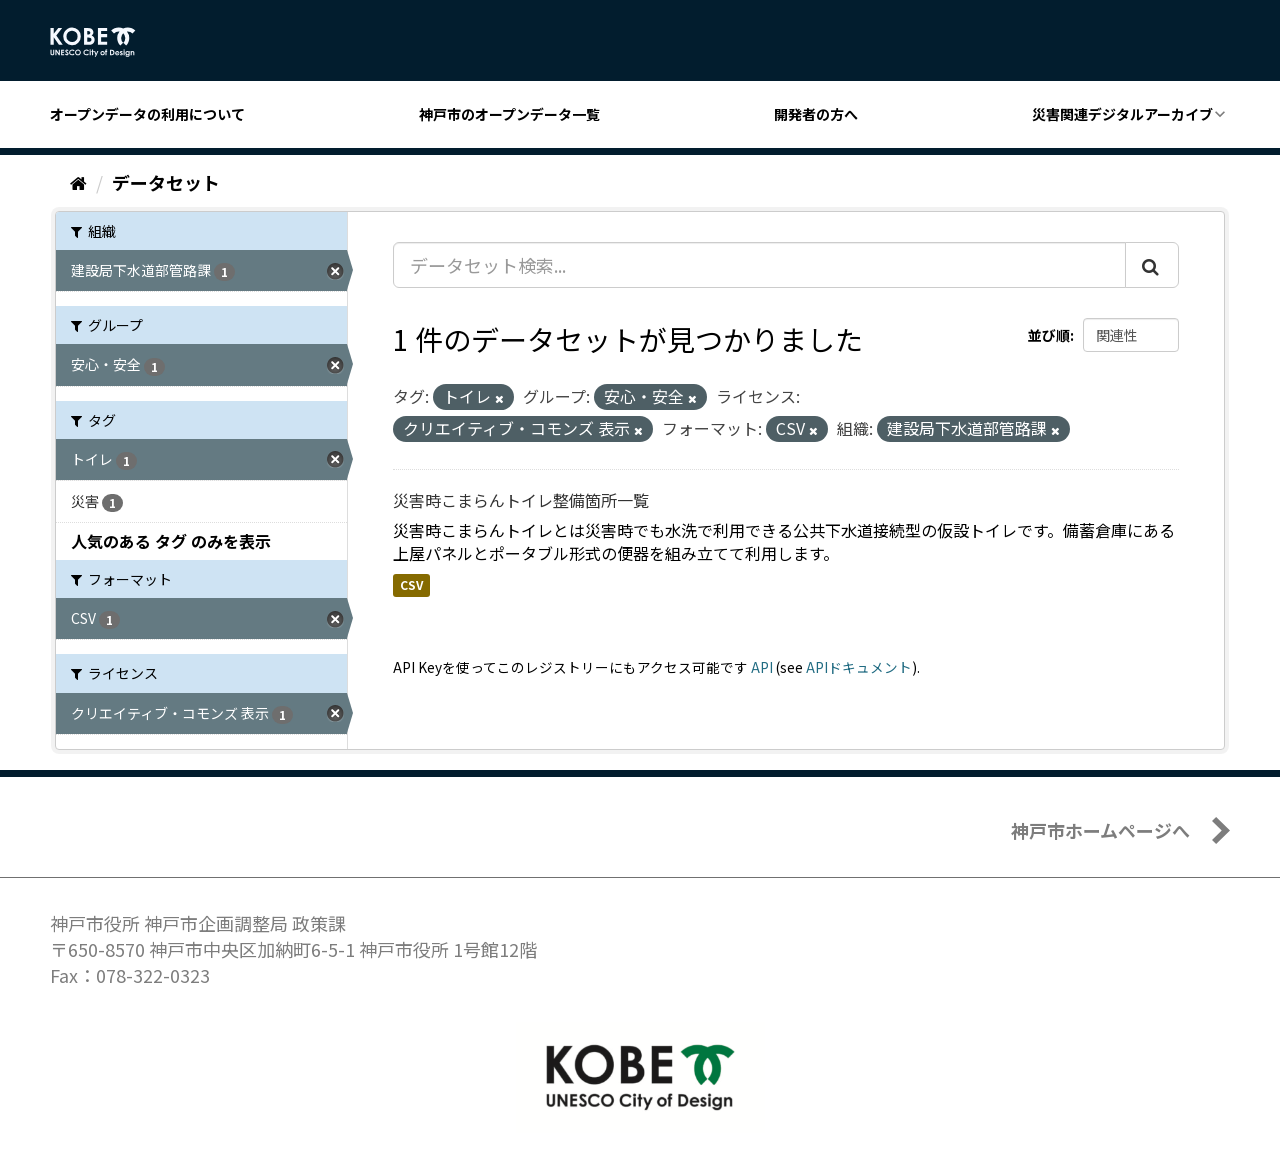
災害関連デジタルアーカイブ (1122, 114)
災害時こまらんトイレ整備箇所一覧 (521, 500)
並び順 (1049, 335)
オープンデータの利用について (147, 114)
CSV (411, 584)
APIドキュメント (859, 667)
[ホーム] (78, 182)
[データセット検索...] (759, 265)
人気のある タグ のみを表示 (171, 541)
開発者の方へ (816, 114)
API (762, 667)
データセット (166, 182)
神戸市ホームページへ (1100, 830)
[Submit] (1152, 265)
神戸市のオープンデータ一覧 (509, 114)
